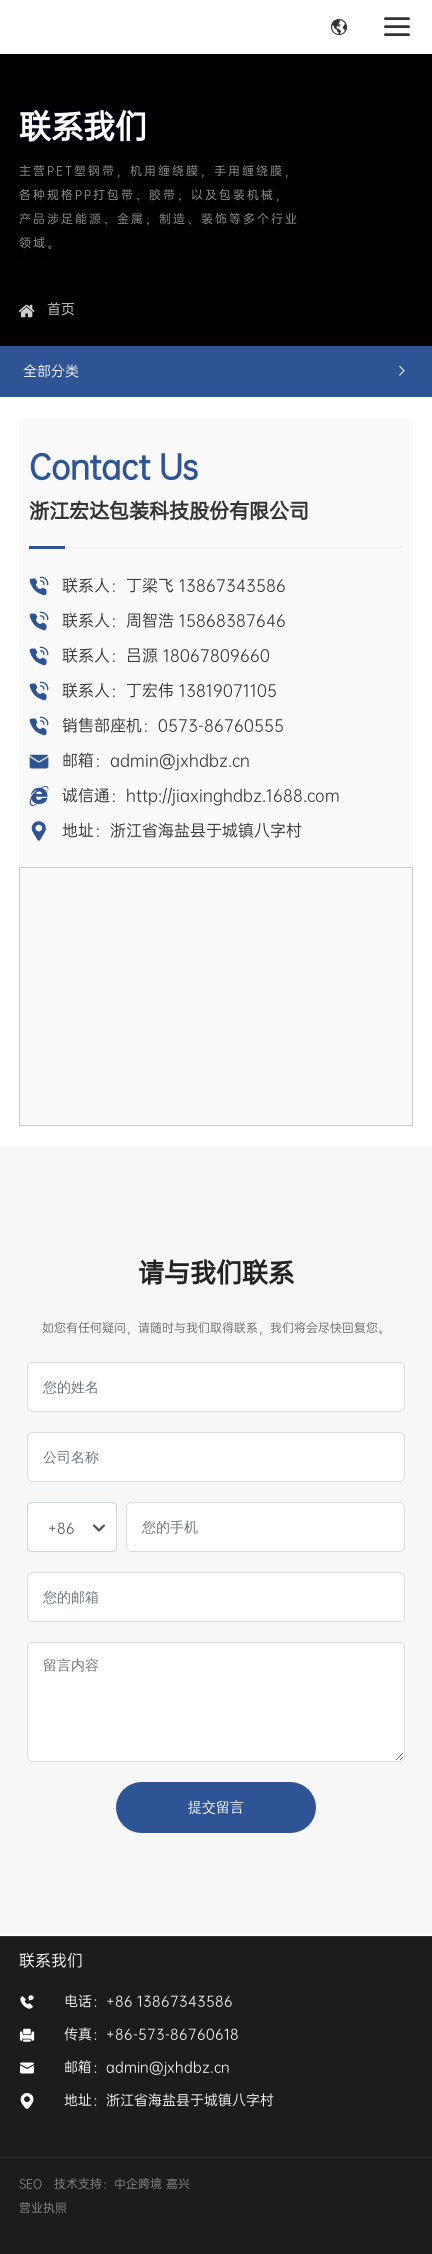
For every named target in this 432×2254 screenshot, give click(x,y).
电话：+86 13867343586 (148, 2001)
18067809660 (216, 655)
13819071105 (228, 690)
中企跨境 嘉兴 (154, 2184)
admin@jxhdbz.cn (180, 760)
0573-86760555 (221, 725)
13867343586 (232, 585)
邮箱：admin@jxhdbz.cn (147, 2067)
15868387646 (232, 620)
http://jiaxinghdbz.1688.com (233, 795)
